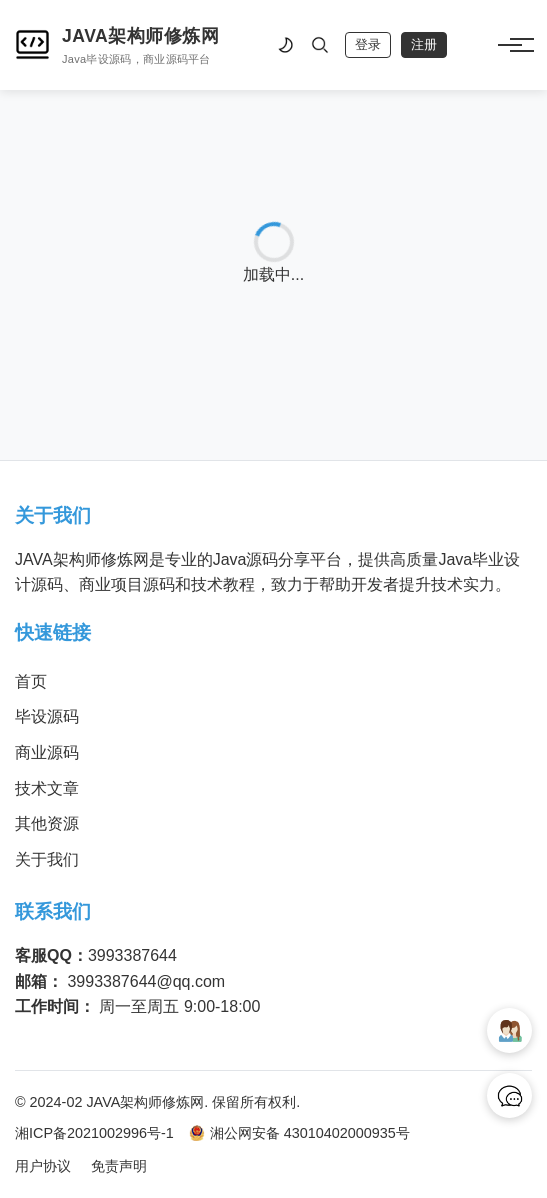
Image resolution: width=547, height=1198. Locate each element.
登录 (368, 44)
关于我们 (47, 859)
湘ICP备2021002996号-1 (94, 1133)
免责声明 (119, 1166)
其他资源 (47, 823)
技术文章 (47, 788)
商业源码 (47, 752)
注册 (424, 44)
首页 (31, 681)
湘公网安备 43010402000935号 (299, 1133)
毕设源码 (47, 716)
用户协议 (43, 1166)
